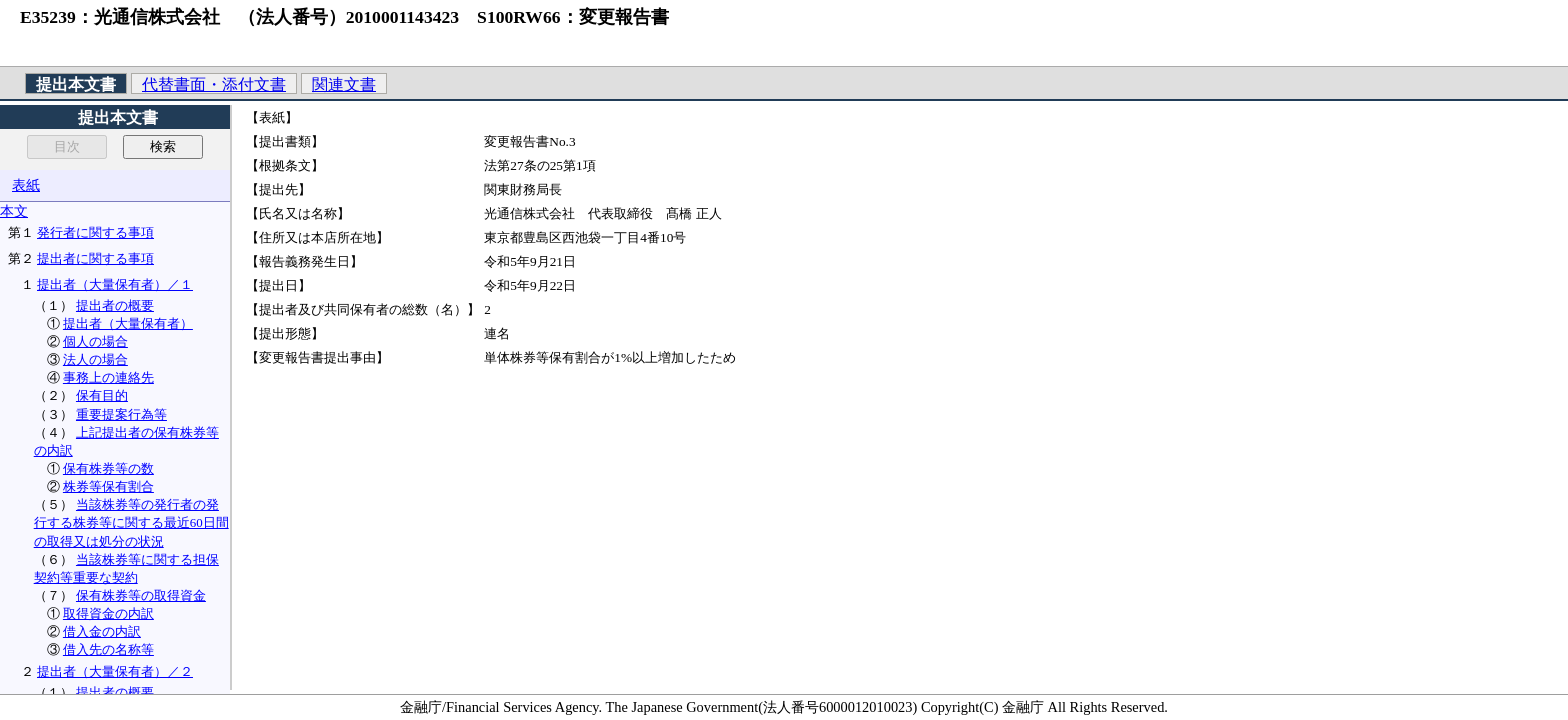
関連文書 (344, 84)
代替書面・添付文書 (214, 84)
